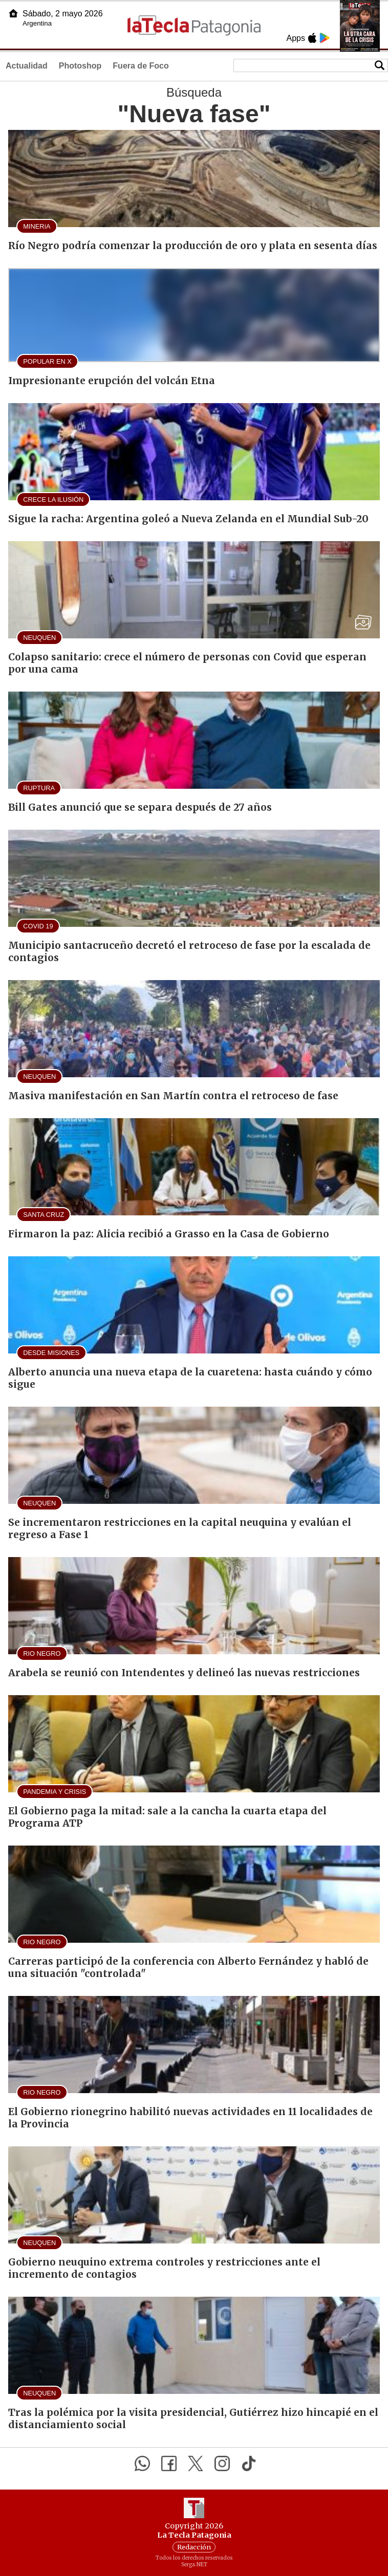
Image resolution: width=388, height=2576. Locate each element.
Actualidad (27, 65)
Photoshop (80, 65)
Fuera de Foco (140, 65)
